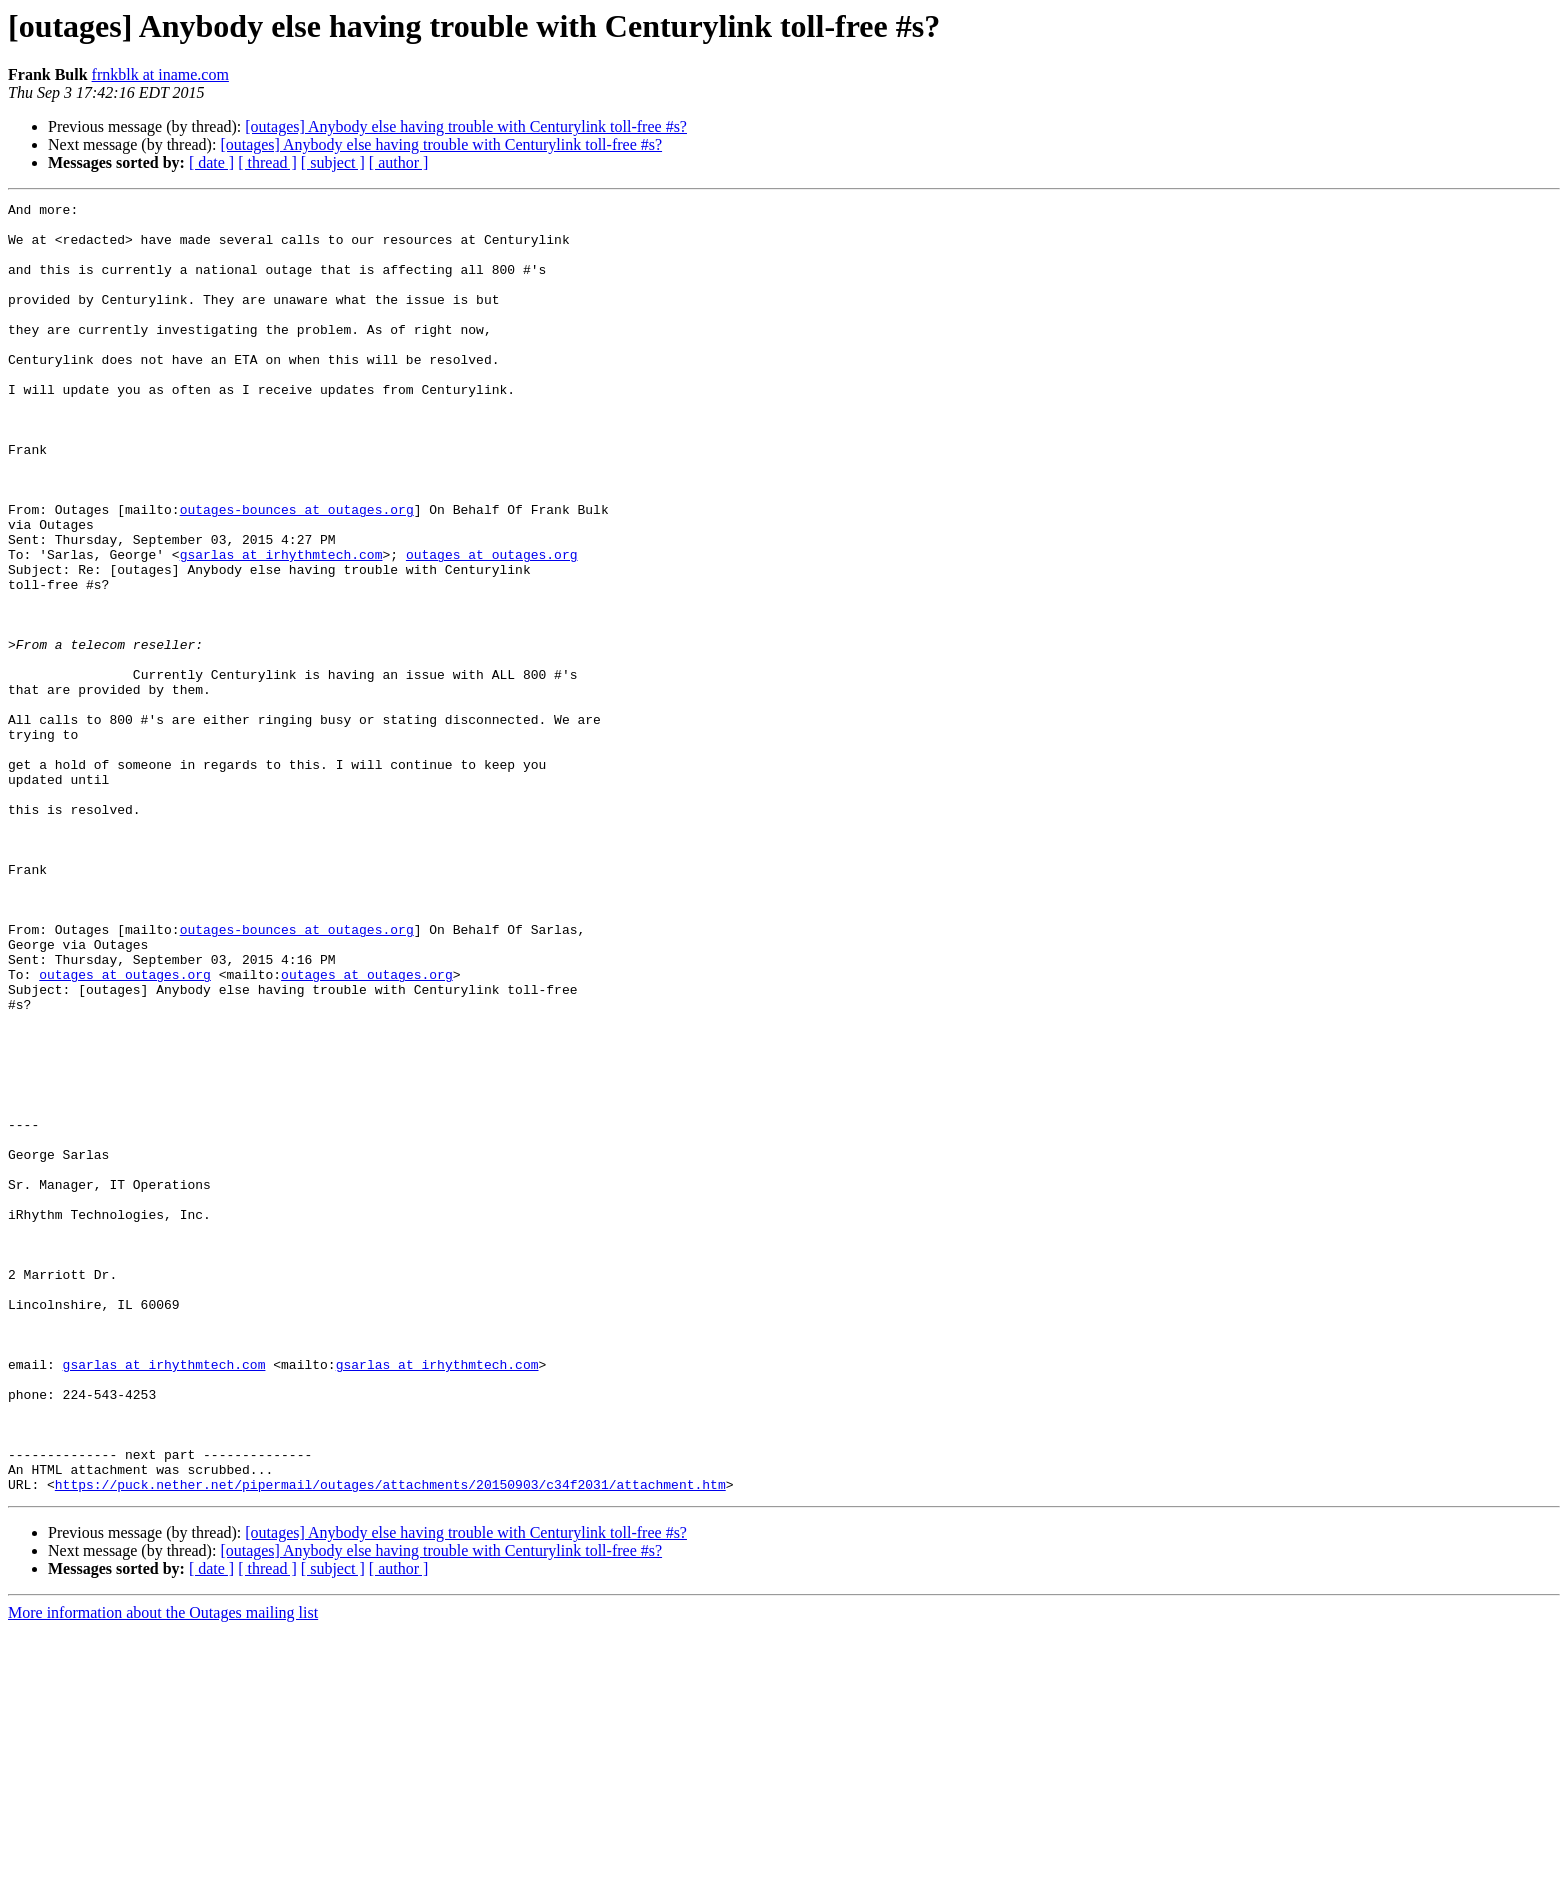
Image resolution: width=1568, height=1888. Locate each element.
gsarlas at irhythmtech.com (281, 626)
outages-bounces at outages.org (297, 572)
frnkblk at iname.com (160, 74)
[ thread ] (267, 162)
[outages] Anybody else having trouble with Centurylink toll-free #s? (466, 126)
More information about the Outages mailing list (163, 1870)
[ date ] (211, 162)
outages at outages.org (492, 626)
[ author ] (399, 162)
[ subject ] (333, 162)
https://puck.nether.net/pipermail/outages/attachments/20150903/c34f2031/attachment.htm (390, 1742)
